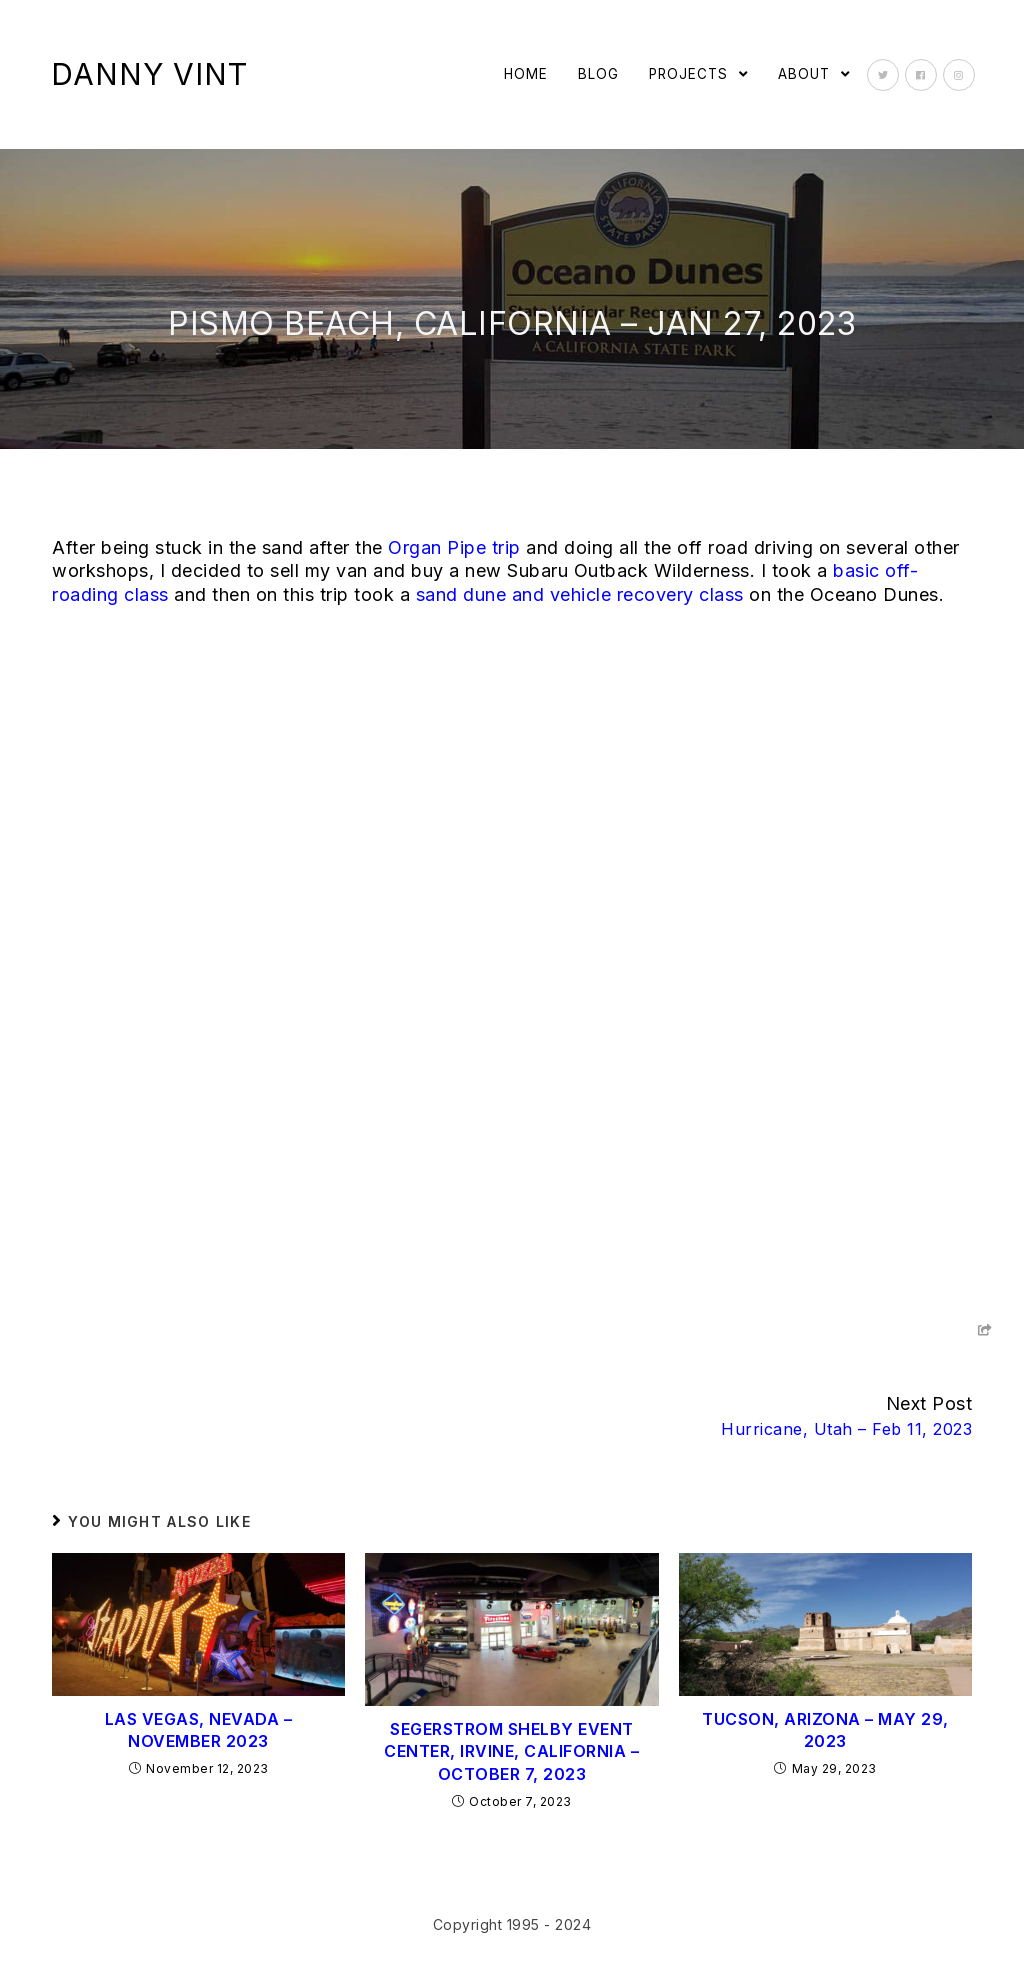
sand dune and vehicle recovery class (580, 594)
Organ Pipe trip (454, 547)
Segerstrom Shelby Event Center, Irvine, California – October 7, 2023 (511, 1751)
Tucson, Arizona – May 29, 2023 (825, 1730)
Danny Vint (149, 74)
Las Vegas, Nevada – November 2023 (199, 1730)
